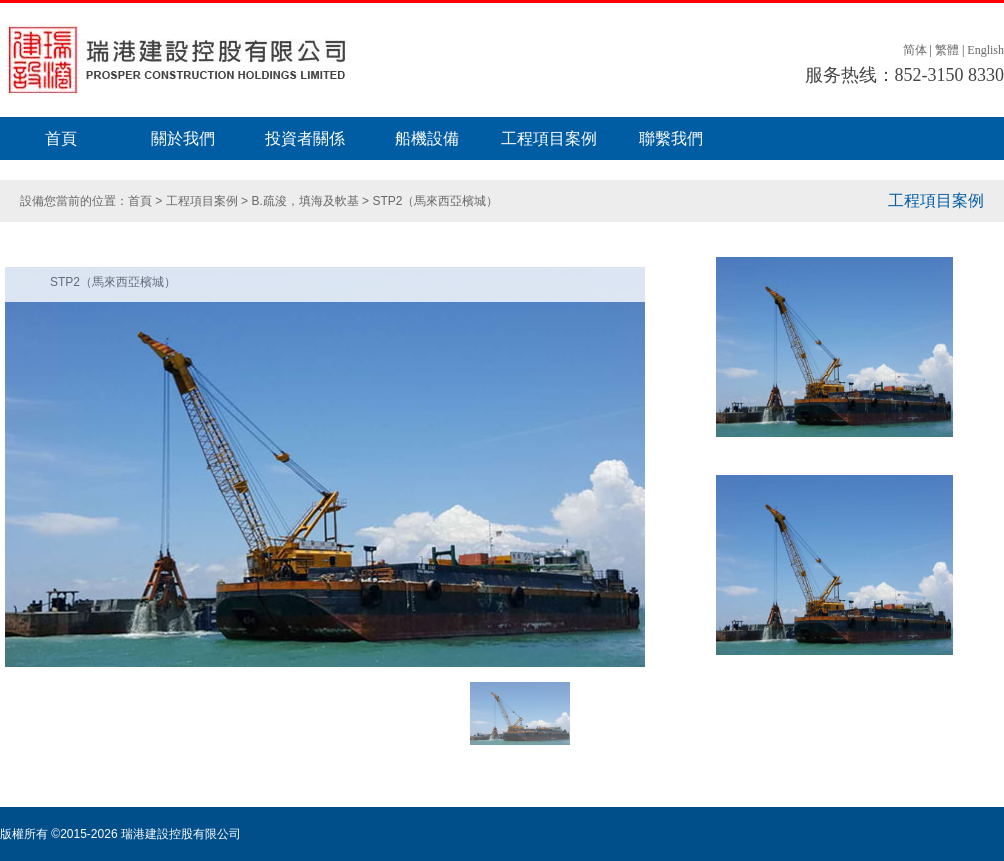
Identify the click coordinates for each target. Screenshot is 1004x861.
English (985, 50)
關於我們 (183, 138)
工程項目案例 (549, 138)
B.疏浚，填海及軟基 (306, 201)
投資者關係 (305, 138)
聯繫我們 (671, 138)
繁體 (947, 50)
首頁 (61, 138)
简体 (915, 50)
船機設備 (427, 138)
